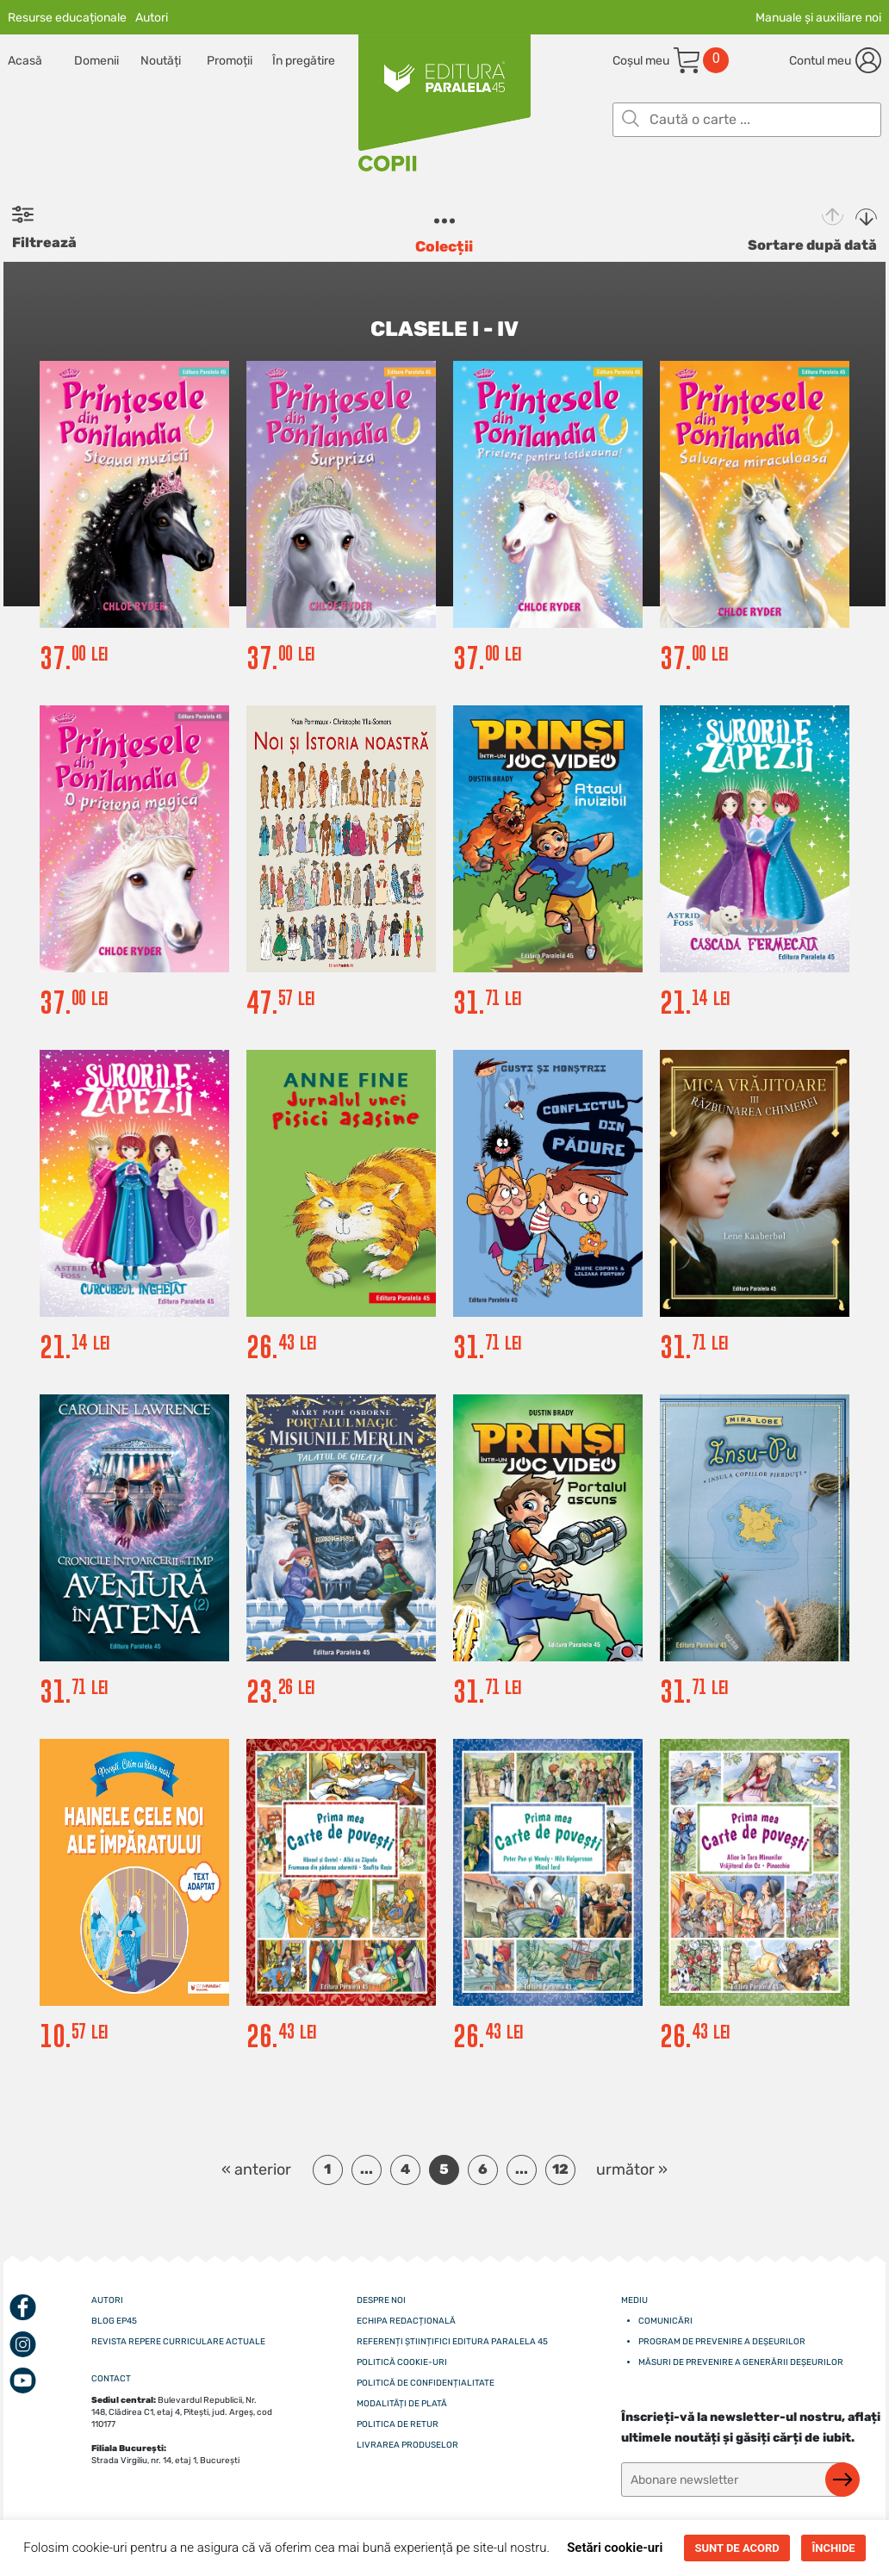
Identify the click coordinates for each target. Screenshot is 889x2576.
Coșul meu (640, 60)
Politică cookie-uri (402, 2362)
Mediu (634, 2300)
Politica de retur (397, 2424)
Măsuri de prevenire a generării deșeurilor (740, 2362)
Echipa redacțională (406, 2321)
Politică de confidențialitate (425, 2383)
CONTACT (111, 2379)
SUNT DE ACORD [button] (736, 2548)
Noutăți (160, 60)
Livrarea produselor (407, 2445)
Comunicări (665, 2321)
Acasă (25, 60)
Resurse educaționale (67, 17)
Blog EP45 (114, 2321)
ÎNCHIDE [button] (833, 2548)
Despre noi (381, 2300)
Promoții (229, 60)
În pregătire (303, 60)
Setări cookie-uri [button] (614, 2547)
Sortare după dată (812, 245)
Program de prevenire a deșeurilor (721, 2342)
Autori (151, 17)
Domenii (96, 60)
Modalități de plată (402, 2404)
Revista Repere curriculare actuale (178, 2342)
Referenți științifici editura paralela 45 (452, 2342)
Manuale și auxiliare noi (818, 17)
